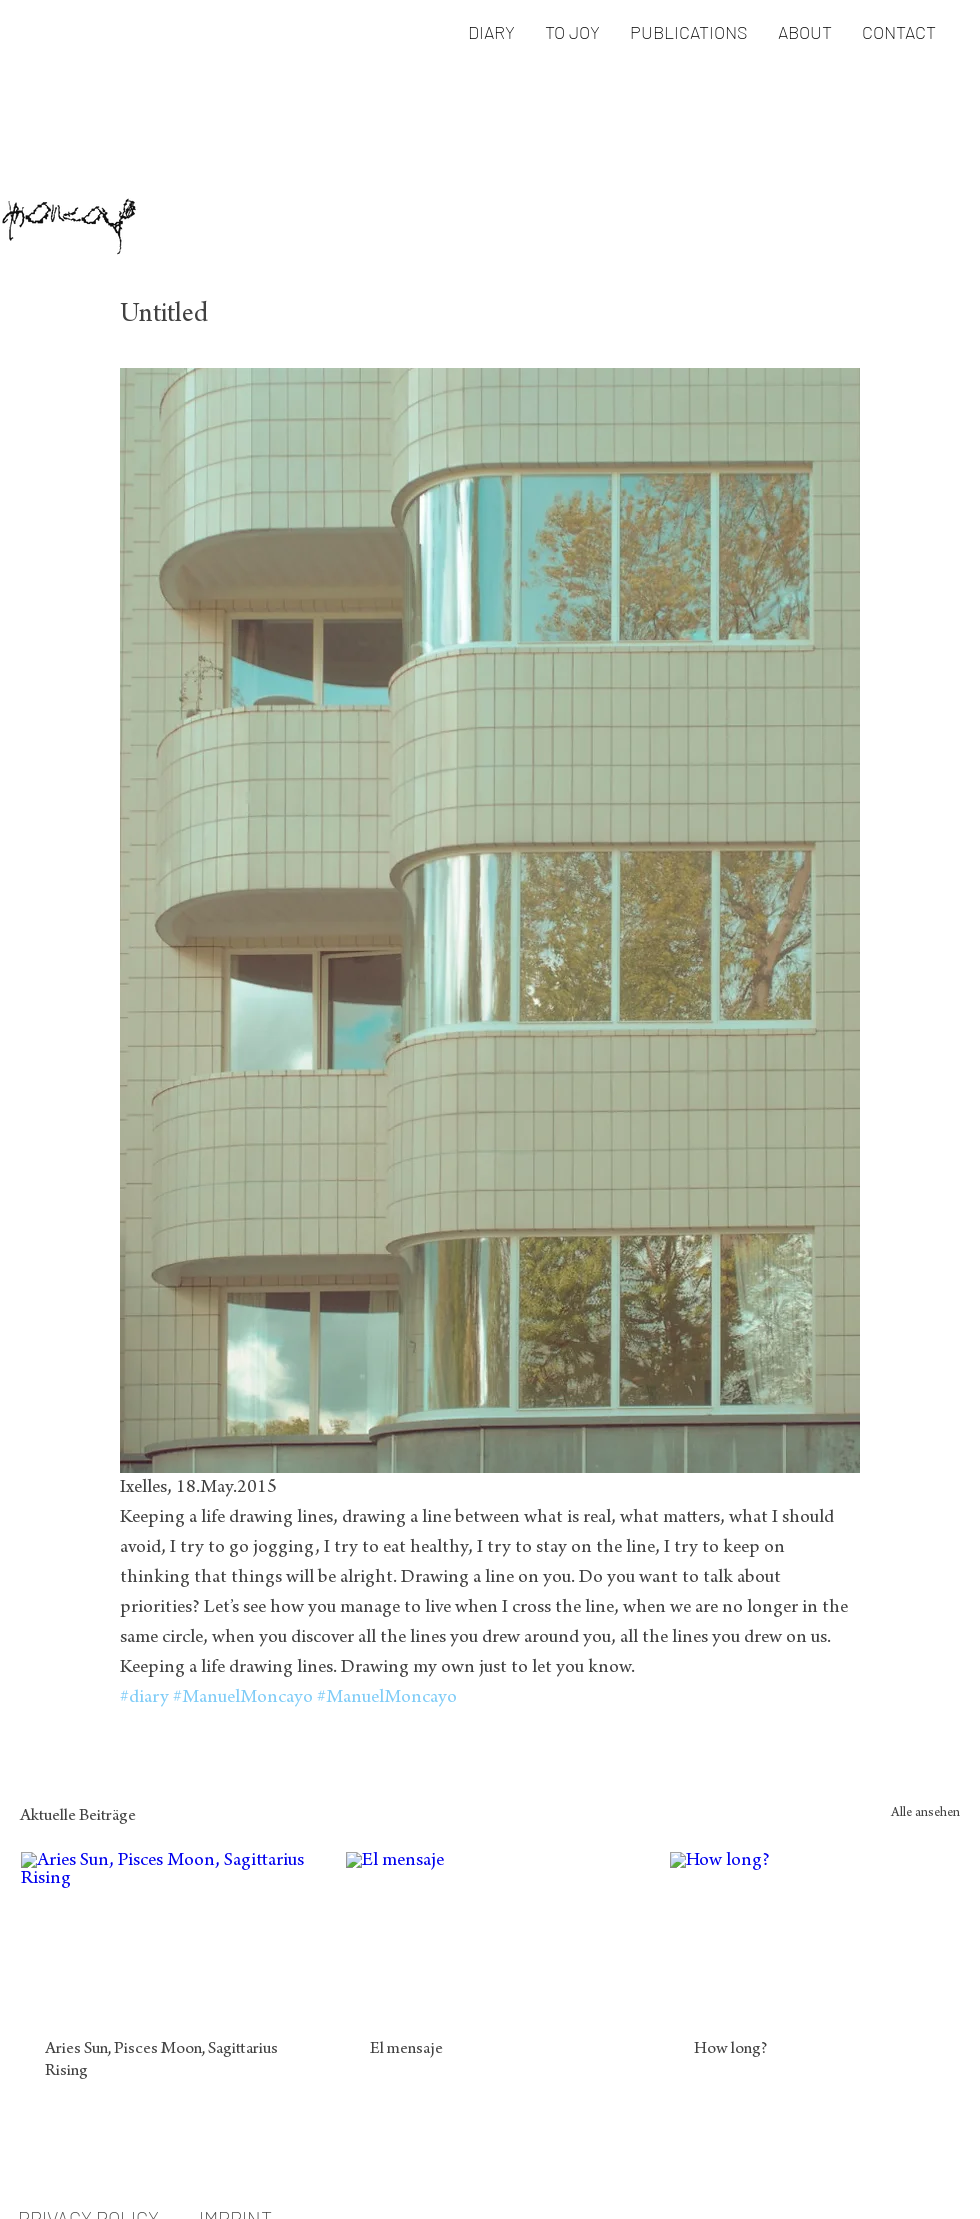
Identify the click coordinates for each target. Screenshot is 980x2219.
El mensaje (406, 2050)
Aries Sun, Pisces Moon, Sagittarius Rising (161, 2061)
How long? (730, 2050)
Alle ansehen (925, 1814)
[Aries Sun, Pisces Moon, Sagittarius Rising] (165, 1933)
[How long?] (814, 1933)
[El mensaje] (490, 1933)
